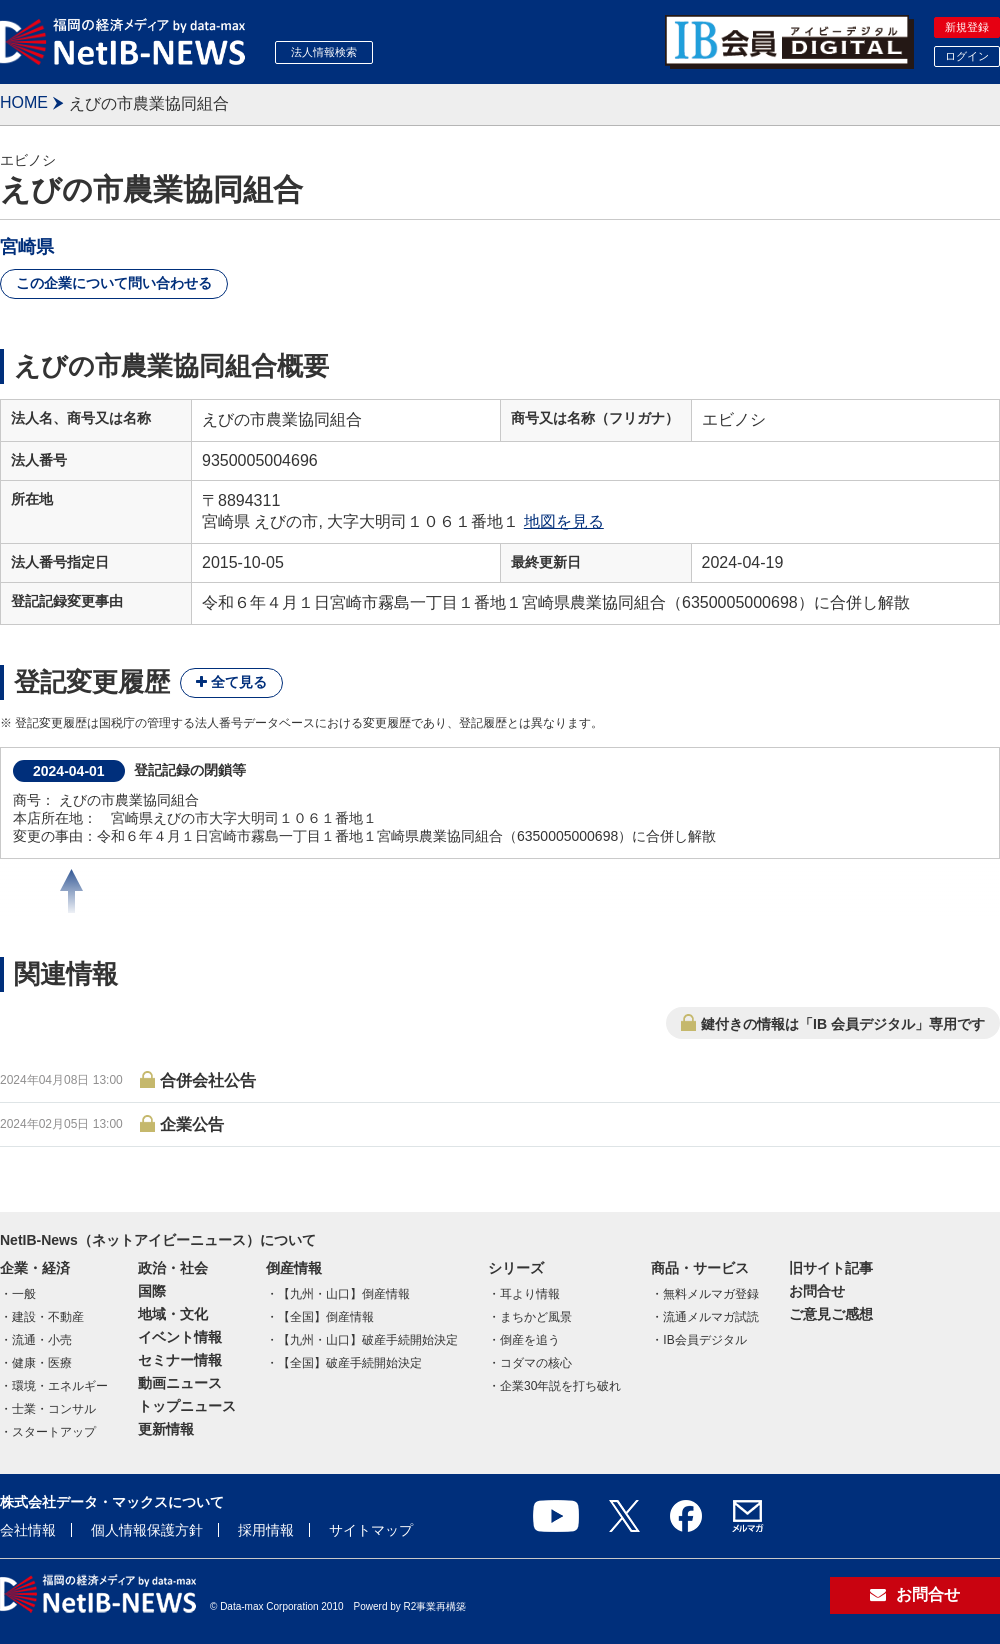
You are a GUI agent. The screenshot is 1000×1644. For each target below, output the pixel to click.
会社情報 (28, 1530)
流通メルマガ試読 (711, 1317)
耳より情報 (530, 1294)
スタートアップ (54, 1432)
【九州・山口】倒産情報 (344, 1294)
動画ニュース (180, 1383)
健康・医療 (42, 1363)
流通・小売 (42, 1340)
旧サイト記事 (831, 1268)
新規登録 (967, 27)
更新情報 (166, 1429)
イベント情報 (180, 1337)
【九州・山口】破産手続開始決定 (368, 1340)
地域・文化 (173, 1314)
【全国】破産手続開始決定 (350, 1363)
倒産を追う (530, 1340)
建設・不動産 (48, 1317)
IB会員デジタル (704, 1340)
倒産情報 (294, 1268)
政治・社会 (173, 1268)
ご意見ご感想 (831, 1314)
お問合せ (817, 1291)
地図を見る (564, 521)
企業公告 (192, 1124)
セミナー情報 (180, 1360)
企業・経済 (35, 1268)
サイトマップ (371, 1530)
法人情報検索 (324, 52)
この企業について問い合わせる (114, 283)
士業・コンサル (54, 1409)
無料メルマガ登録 (711, 1294)
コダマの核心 (536, 1363)
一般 (24, 1294)
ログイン (967, 56)
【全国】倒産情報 (326, 1317)
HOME (24, 102)
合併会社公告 (208, 1080)
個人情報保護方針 (147, 1530)
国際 (152, 1291)
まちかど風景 (536, 1317)
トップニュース (187, 1406)
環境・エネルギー (60, 1386)
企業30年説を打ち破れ (560, 1386)
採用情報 (266, 1530)
